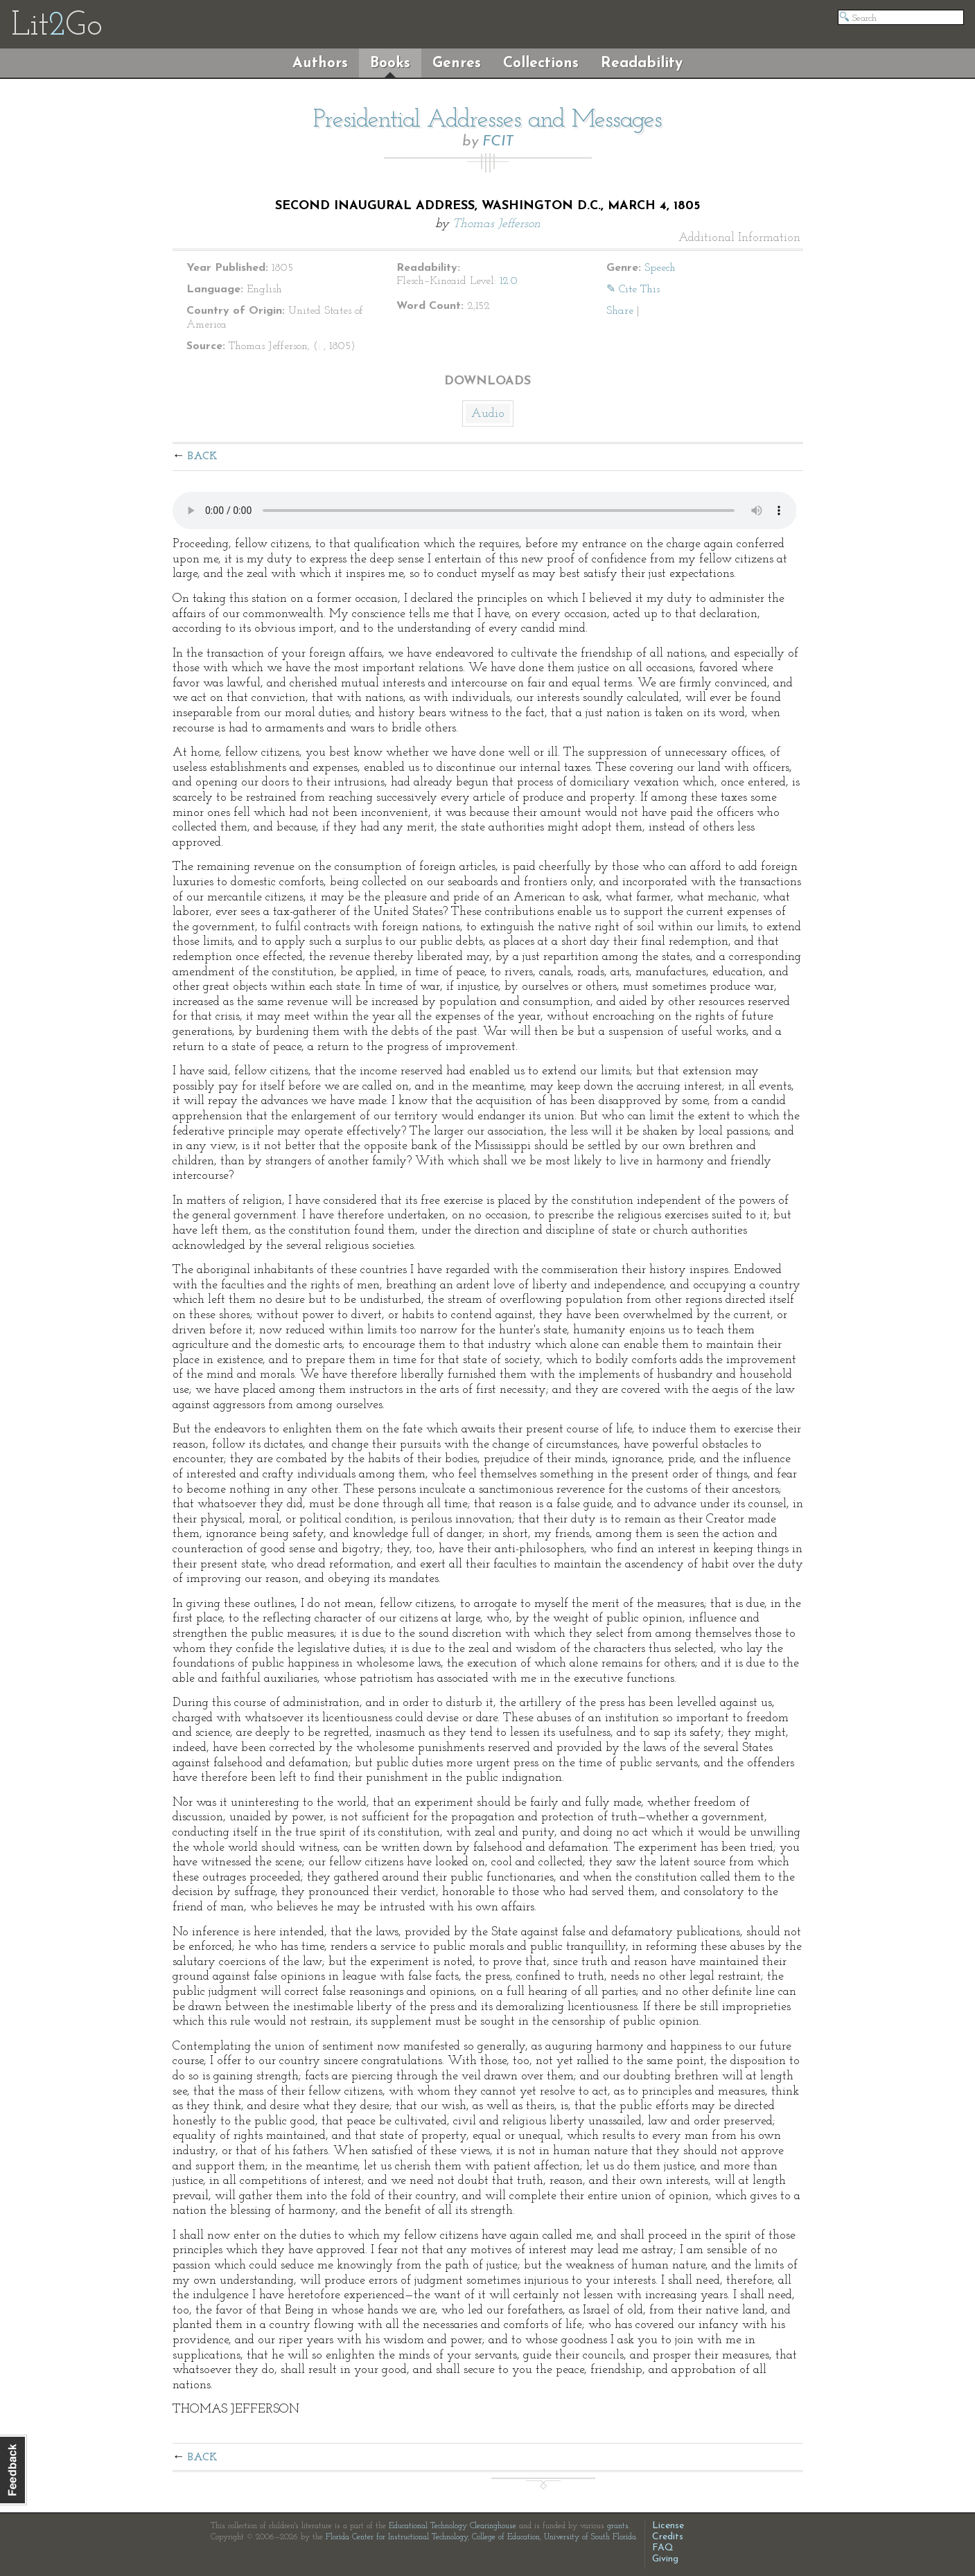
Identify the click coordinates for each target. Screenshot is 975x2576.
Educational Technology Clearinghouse (452, 2526)
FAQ (663, 2548)
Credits (667, 2537)
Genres (456, 63)
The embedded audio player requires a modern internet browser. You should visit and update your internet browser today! (485, 510)
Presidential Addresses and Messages (487, 120)
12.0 (509, 281)
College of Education (506, 2537)
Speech (660, 268)
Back (203, 456)
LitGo (56, 26)
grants (618, 2526)
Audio (487, 413)
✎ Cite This (633, 289)
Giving (665, 2559)
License (668, 2526)
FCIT (497, 141)
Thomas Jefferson (497, 224)
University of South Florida (590, 2537)
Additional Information (739, 238)
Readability (642, 63)
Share (619, 311)
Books (390, 63)
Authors (320, 63)
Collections (541, 63)
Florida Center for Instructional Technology (397, 2537)
